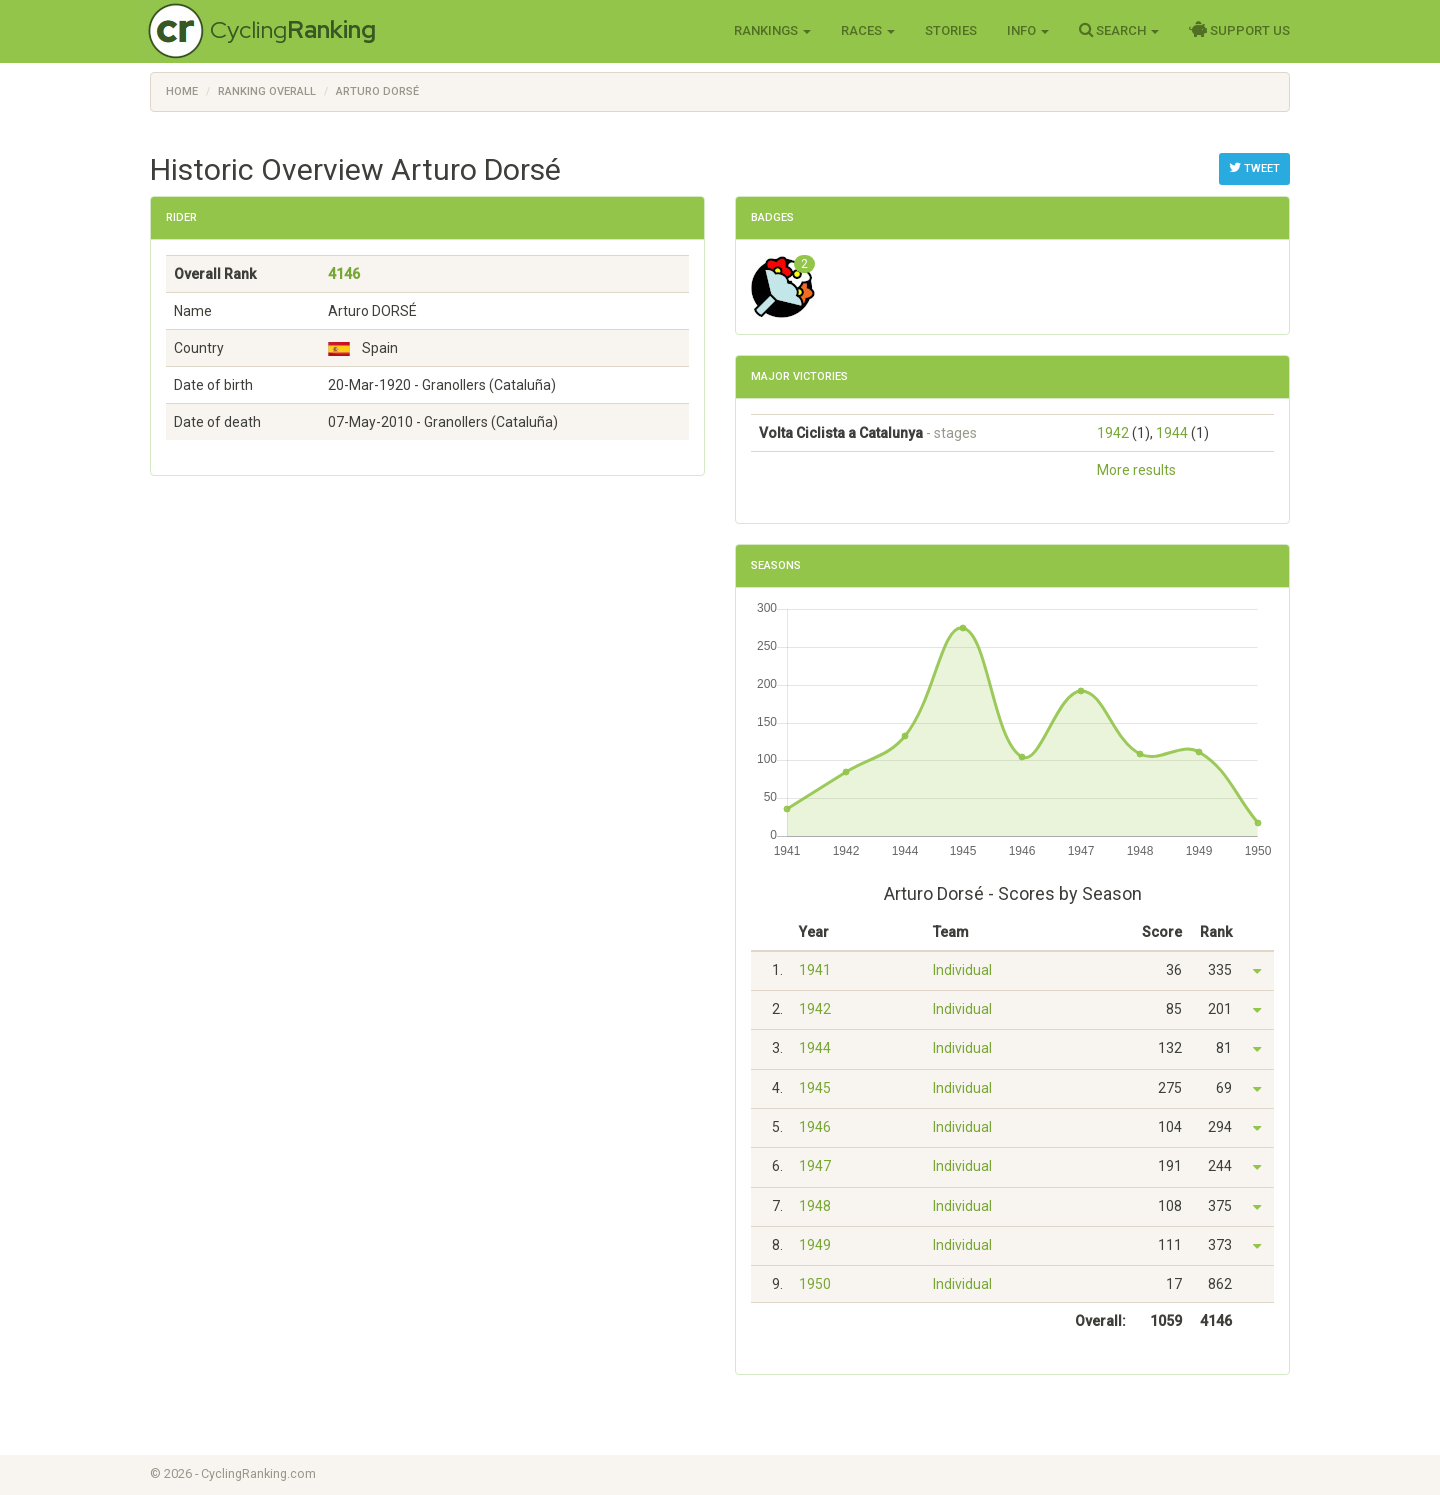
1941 (815, 970)
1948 (815, 1206)
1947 (815, 1166)
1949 (815, 1245)
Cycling (293, 29)
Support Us (1239, 30)
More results (1136, 470)
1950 (815, 1284)
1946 (815, 1127)
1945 (815, 1088)
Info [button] (1028, 30)
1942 (1113, 433)
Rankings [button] (772, 30)
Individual (962, 970)
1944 (1172, 433)
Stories (951, 30)
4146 (344, 274)
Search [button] (1119, 30)
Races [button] (868, 30)
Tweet (1254, 168)
